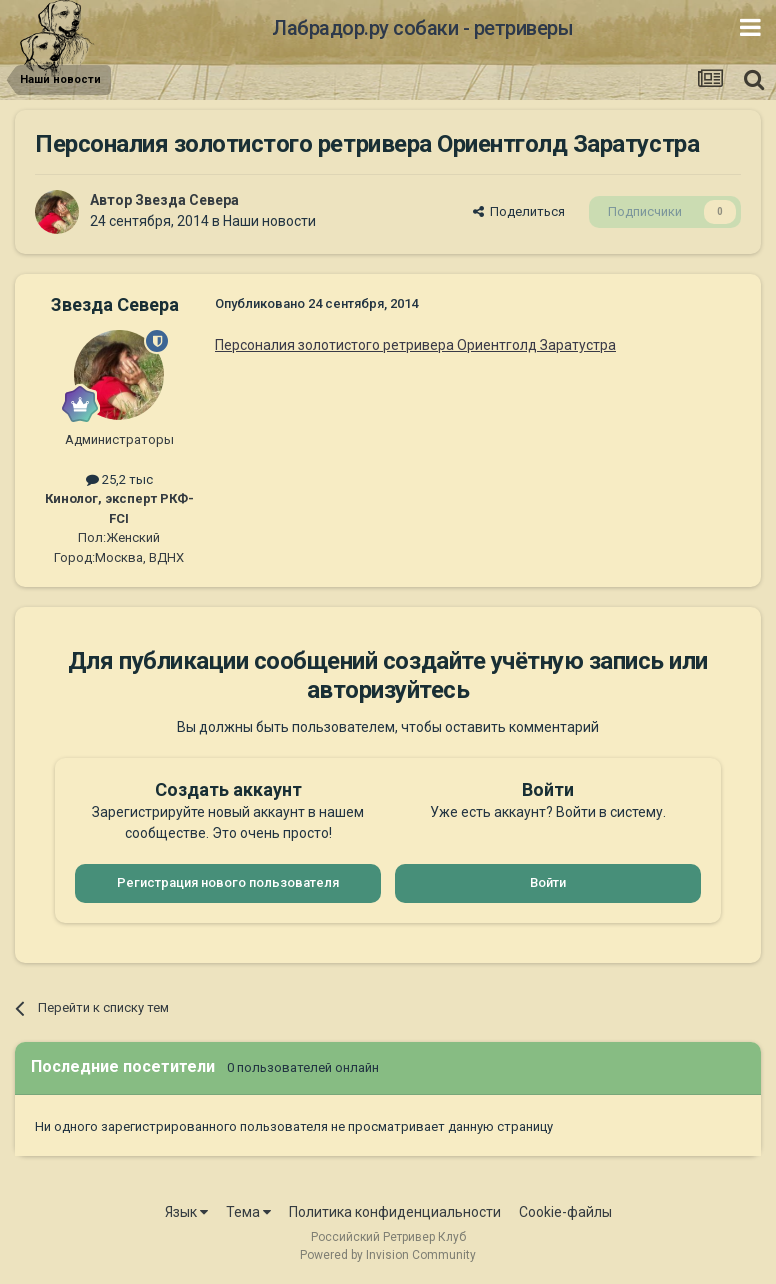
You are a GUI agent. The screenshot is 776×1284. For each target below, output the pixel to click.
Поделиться (519, 211)
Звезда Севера (187, 200)
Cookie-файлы (565, 1212)
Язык (186, 1212)
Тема (248, 1212)
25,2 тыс (119, 479)
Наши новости (269, 221)
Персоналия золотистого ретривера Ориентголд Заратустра (415, 345)
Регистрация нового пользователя (228, 882)
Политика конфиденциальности (395, 1212)
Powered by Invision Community (388, 1255)
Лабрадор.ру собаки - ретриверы (422, 28)
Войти (548, 882)
